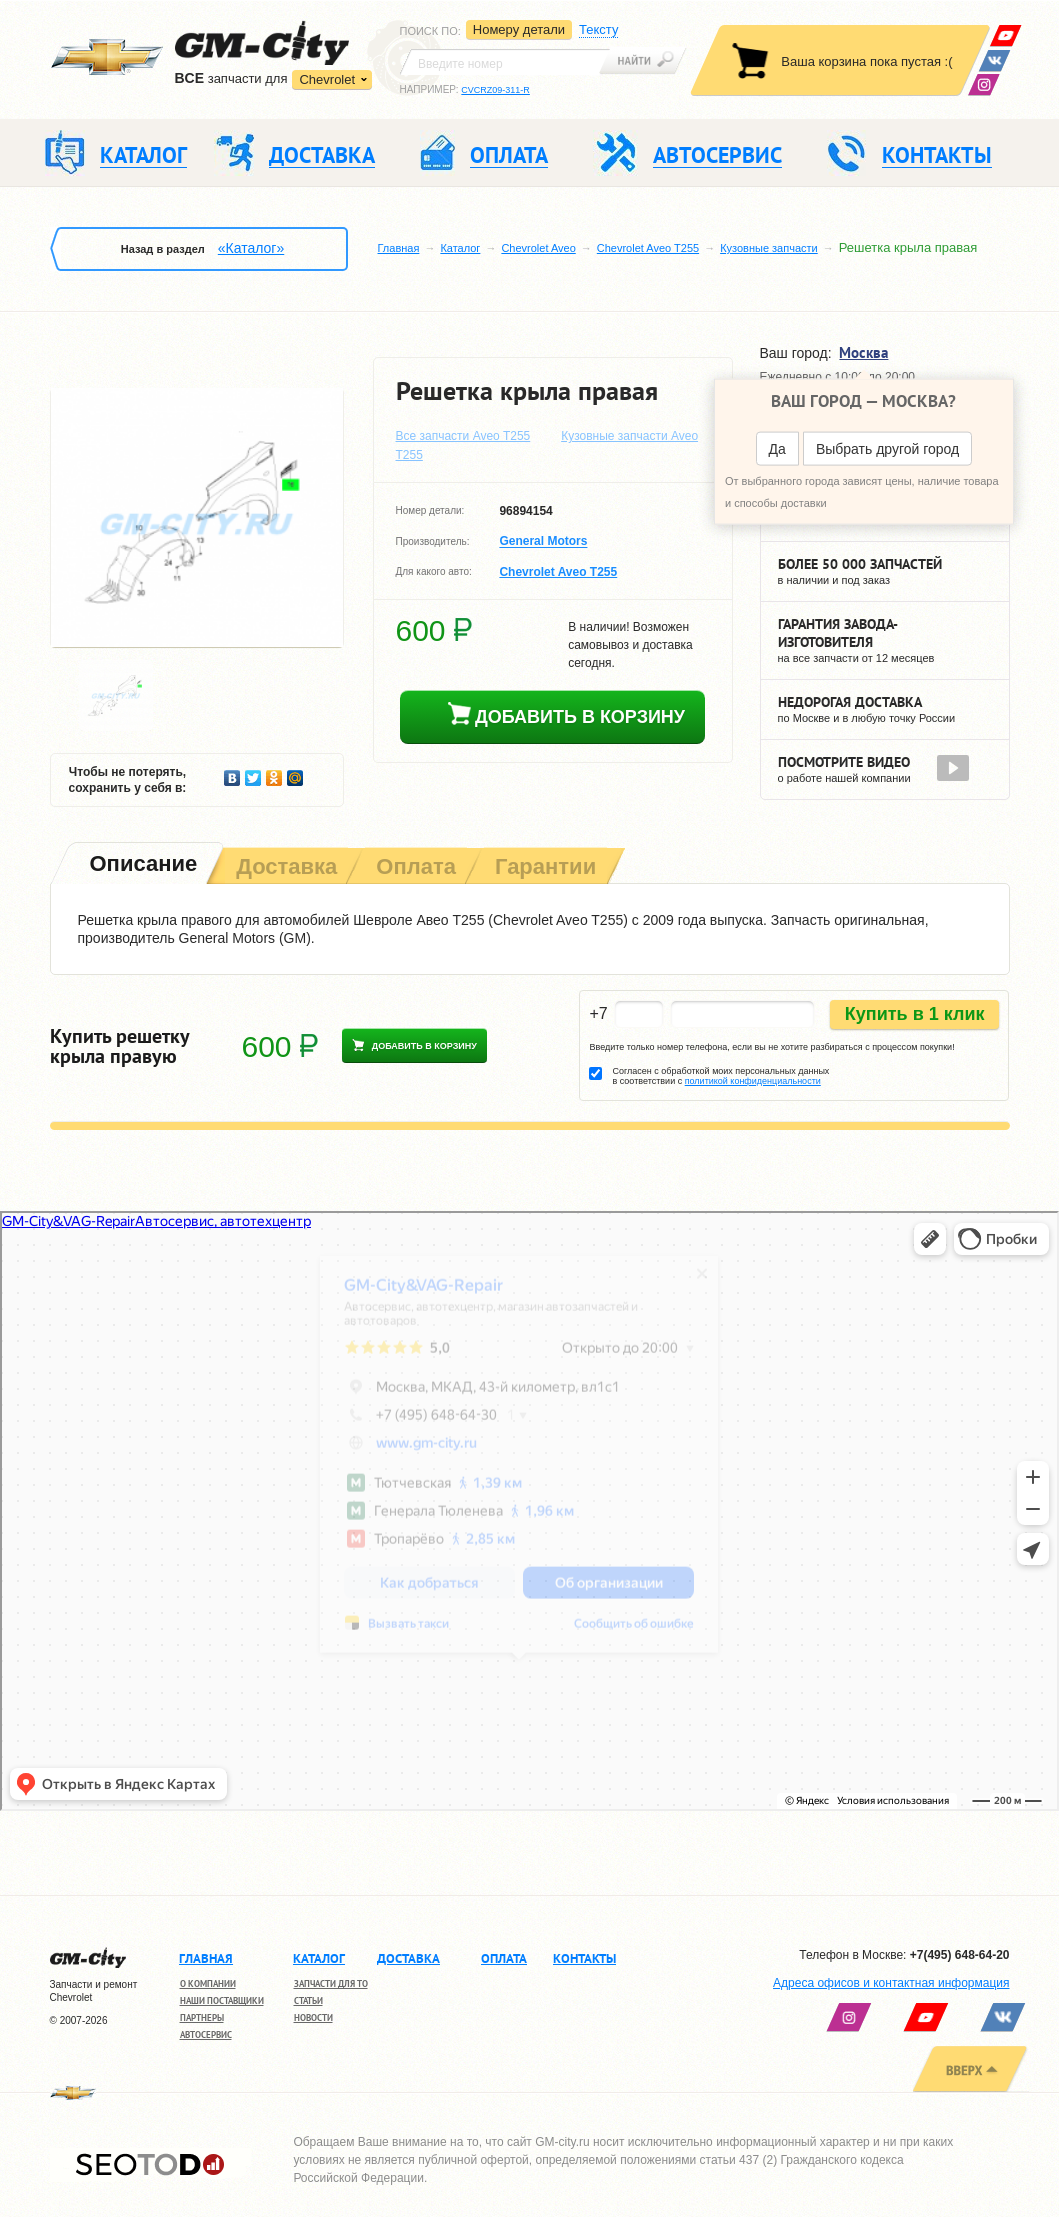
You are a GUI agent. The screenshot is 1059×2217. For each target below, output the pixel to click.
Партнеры (202, 2017)
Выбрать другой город (887, 449)
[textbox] (505, 62)
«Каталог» (251, 248)
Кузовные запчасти (769, 248)
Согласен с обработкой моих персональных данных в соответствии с (720, 1076)
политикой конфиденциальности (753, 1081)
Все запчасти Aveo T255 (463, 436)
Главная (399, 248)
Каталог (460, 248)
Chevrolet (327, 79)
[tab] (142, 865)
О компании (208, 1983)
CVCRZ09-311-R (495, 90)
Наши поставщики (222, 2000)
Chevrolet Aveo (538, 248)
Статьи (308, 2000)
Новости (313, 2017)
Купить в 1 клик (915, 1014)
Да (777, 449)
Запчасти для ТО (331, 1983)
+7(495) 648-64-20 (960, 1955)
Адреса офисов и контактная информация (891, 1983)
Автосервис (206, 2034)
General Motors (543, 542)
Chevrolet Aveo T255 (648, 248)
